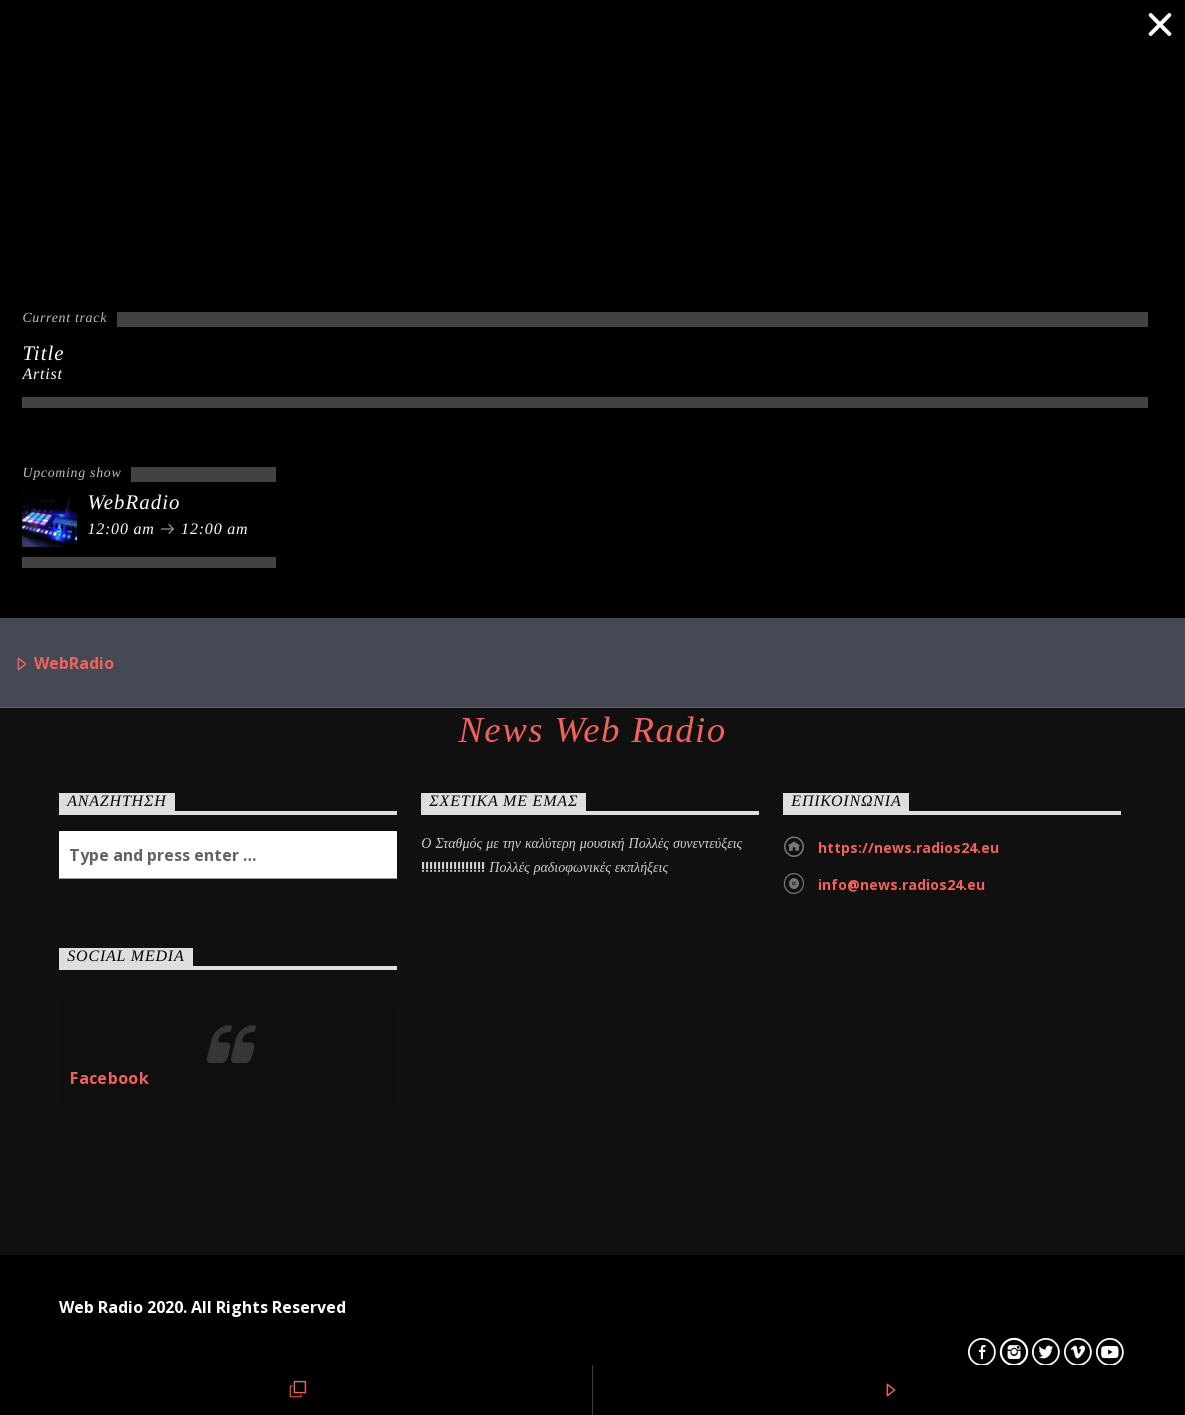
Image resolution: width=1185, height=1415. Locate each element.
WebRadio (64, 664)
